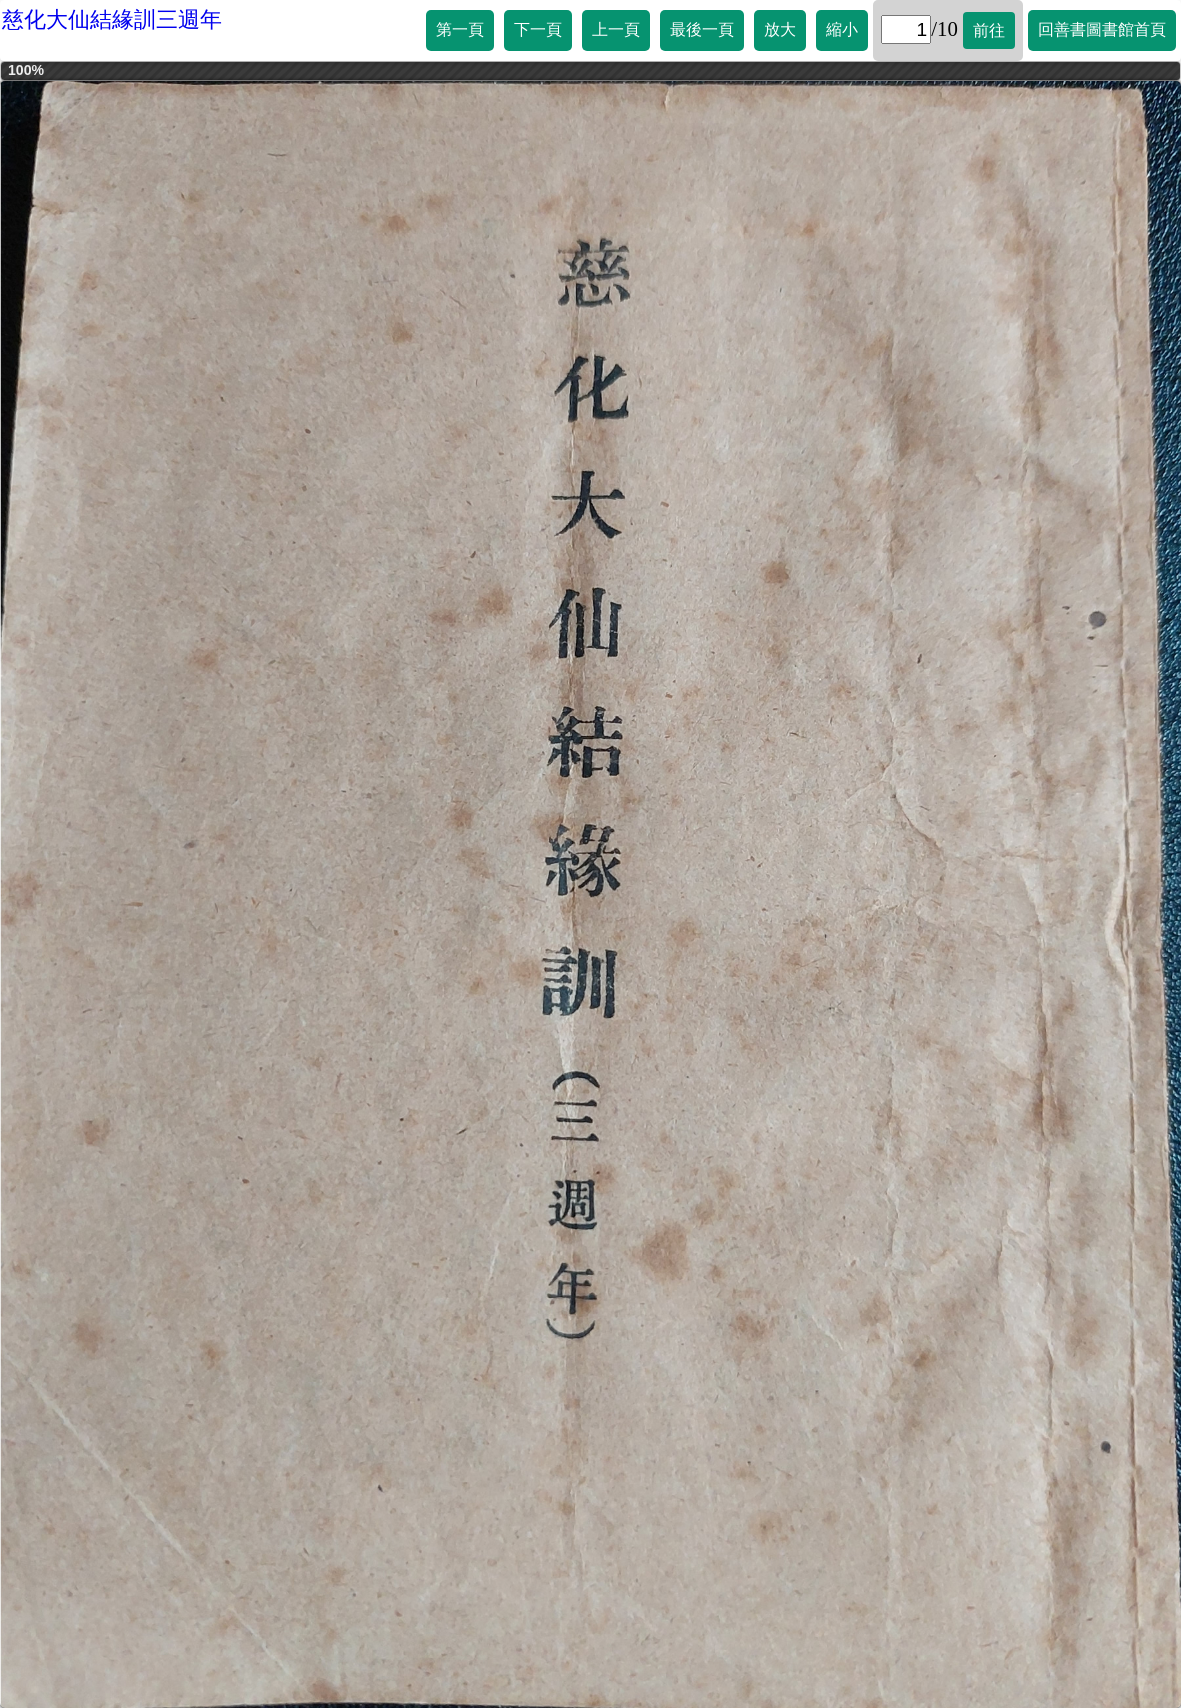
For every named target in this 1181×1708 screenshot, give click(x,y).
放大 (780, 29)
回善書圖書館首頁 (1102, 29)
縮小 (842, 29)
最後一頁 (702, 29)
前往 (989, 30)
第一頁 (460, 29)
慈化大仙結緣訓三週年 (112, 19)
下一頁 (538, 29)
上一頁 (616, 29)
